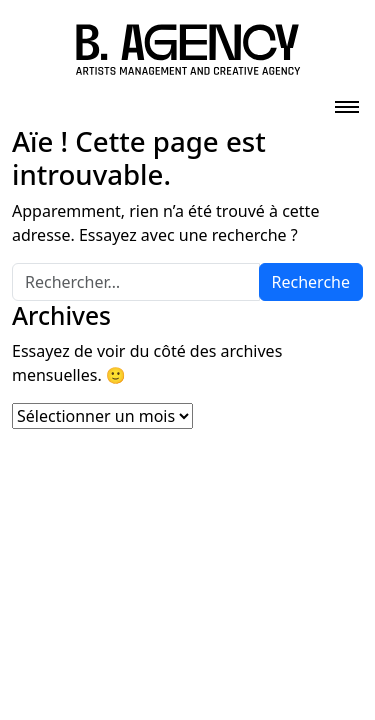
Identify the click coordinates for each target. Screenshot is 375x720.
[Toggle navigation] (347, 101)
